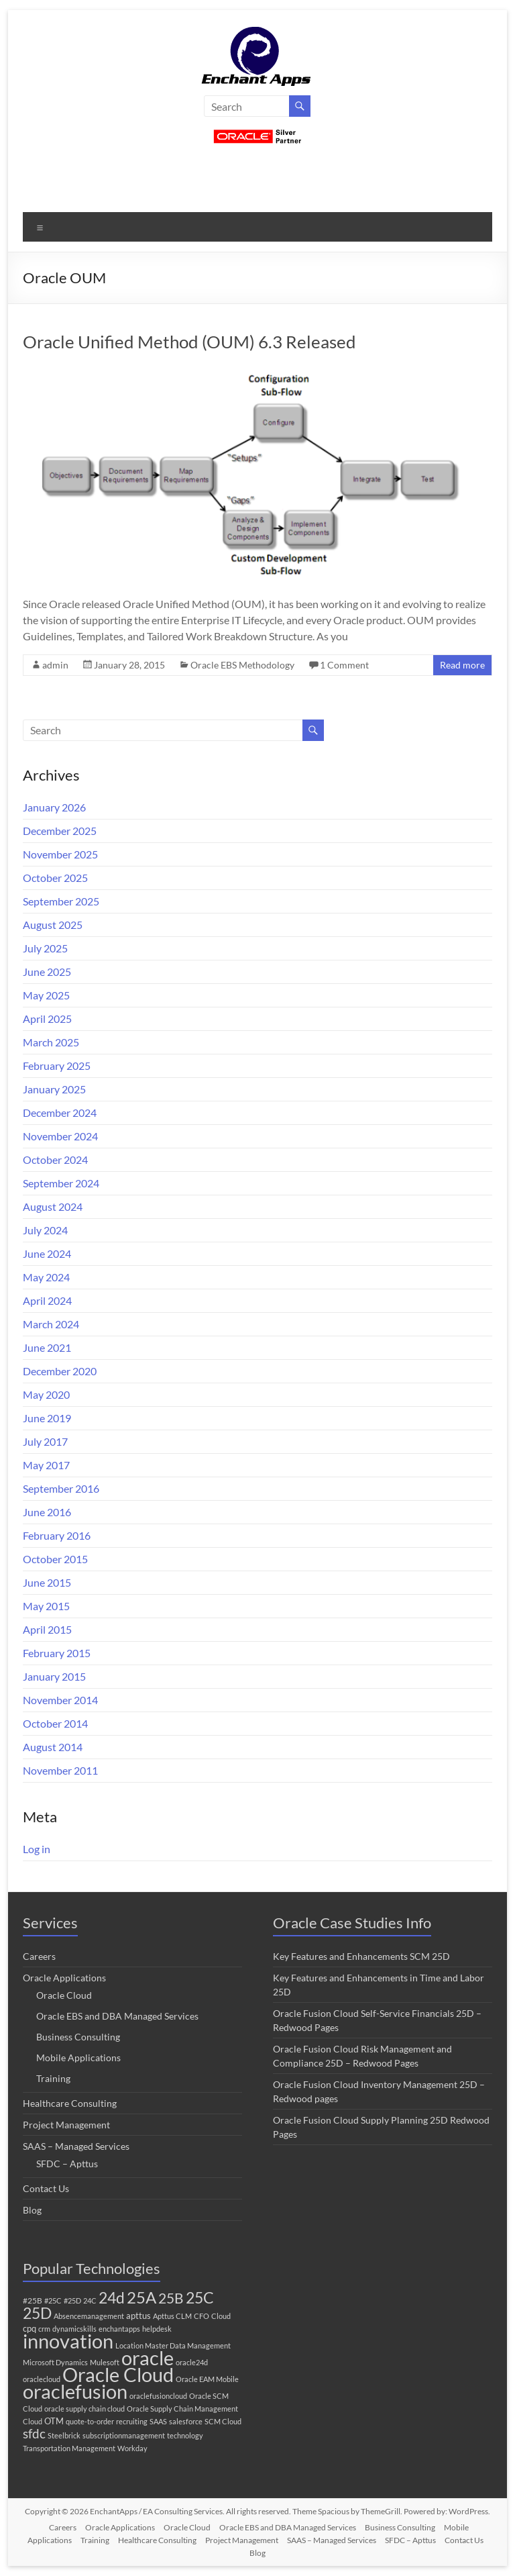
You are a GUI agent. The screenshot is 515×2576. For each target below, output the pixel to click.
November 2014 (60, 1699)
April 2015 (47, 1629)
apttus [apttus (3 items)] (138, 2315)
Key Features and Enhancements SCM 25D (361, 1956)
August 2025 (52, 924)
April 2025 (47, 1018)
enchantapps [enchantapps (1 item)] (119, 2328)
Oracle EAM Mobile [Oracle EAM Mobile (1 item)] (207, 2379)
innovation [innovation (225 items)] (68, 2340)
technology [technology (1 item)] (185, 2435)
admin (55, 665)
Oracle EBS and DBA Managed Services (117, 2016)
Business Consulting (78, 2036)
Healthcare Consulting (70, 2103)
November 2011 (60, 1770)
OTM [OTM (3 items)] (54, 2421)
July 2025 (45, 948)
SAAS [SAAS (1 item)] (158, 2421)
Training (53, 2078)
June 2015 (47, 1582)
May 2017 (46, 1464)
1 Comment (344, 665)
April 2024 (47, 1300)
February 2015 (57, 1652)
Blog (32, 2210)
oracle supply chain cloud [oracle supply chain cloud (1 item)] (84, 2408)
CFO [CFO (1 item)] (201, 2316)
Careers (39, 1956)
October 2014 (55, 1723)
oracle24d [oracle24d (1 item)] (192, 2362)
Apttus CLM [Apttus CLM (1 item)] (172, 2316)
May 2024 (46, 1277)
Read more (462, 665)
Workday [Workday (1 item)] (132, 2448)
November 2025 (60, 854)
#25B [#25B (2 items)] (32, 2300)
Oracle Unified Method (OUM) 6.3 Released (189, 341)
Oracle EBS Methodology (242, 665)
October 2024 (55, 1159)
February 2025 (57, 1065)
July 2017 (45, 1441)
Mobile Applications (78, 2057)
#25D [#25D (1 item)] (72, 2300)
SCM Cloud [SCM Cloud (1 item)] (223, 2421)
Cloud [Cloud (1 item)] (221, 2316)
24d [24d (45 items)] (112, 2298)
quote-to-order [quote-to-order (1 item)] (90, 2421)
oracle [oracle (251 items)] (147, 2357)
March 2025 (51, 1042)
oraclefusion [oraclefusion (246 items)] (75, 2391)
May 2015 (46, 1605)
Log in (36, 1848)
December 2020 (60, 1371)
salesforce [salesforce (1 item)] (186, 2421)
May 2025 (46, 995)
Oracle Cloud (64, 1995)
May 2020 (46, 1394)
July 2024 (45, 1230)
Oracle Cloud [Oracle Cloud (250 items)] (118, 2374)
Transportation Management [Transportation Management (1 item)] (69, 2448)
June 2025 (47, 971)
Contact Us (46, 2188)
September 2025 (61, 901)
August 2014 (52, 1746)
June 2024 (47, 1253)
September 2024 (61, 1183)
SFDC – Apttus (67, 2163)
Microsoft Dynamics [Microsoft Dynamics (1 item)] (55, 2362)
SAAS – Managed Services (76, 2146)
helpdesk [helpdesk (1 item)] (157, 2328)
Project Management (66, 2124)
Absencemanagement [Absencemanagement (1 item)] (89, 2316)
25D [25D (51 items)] (37, 2312)
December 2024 (60, 1112)
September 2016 (61, 1488)
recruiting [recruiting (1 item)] (132, 2421)
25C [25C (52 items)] (200, 2297)
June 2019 (47, 1417)
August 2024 (52, 1206)
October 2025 (55, 877)
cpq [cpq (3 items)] (29, 2328)
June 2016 (47, 1511)
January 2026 (54, 807)
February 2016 (57, 1535)
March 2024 (51, 1324)
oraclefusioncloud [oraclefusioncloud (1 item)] (158, 2395)
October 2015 (55, 1558)
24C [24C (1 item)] (90, 2300)
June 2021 (47, 1347)
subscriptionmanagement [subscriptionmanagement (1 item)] (123, 2435)
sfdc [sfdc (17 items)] (34, 2433)
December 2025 (60, 830)
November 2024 (60, 1136)
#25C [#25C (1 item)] (53, 2300)
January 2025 (54, 1089)
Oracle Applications (64, 1977)
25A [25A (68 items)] (141, 2297)
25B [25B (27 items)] (171, 2297)
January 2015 (54, 1676)
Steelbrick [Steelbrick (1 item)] (64, 2435)
